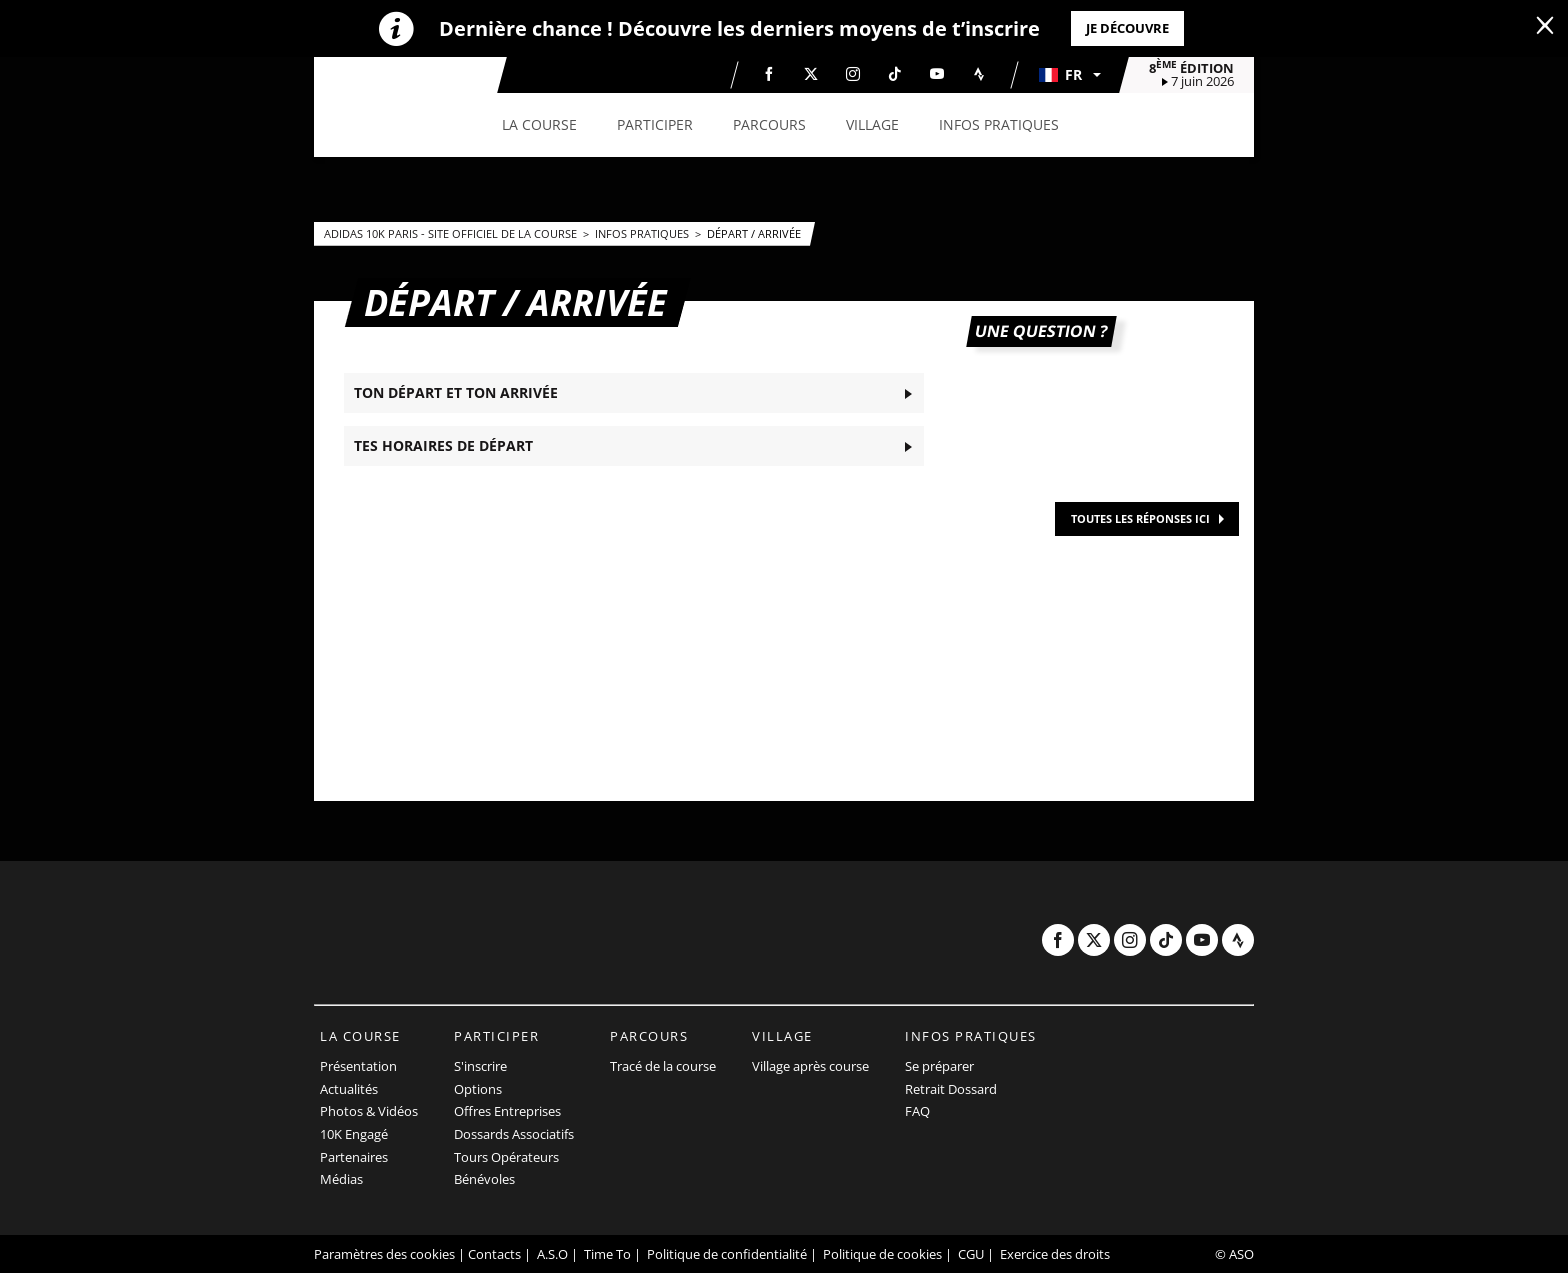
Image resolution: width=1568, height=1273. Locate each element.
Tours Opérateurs (506, 1157)
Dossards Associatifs (514, 1134)
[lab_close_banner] (1545, 26)
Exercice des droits (1055, 1254)
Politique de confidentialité (727, 1254)
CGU (971, 1254)
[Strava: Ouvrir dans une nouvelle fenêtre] (979, 74)
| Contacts (489, 1254)
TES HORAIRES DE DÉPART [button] (443, 445)
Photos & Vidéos (369, 1111)
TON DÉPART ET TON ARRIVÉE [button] (456, 392)
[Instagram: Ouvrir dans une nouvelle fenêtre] (853, 74)
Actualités (349, 1089)
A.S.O (552, 1254)
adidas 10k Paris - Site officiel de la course (452, 233)
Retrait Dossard (951, 1089)
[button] (1069, 75)
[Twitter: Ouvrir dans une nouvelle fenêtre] (811, 74)
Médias (341, 1179)
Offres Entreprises (507, 1111)
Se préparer (939, 1066)
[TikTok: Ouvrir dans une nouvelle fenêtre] (895, 74)
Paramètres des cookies (384, 1254)
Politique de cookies (882, 1254)
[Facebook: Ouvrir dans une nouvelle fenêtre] (769, 74)
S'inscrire (480, 1066)
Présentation (358, 1066)
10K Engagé (354, 1134)
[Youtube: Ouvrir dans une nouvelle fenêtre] (937, 74)
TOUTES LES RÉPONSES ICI (1140, 518)
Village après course (810, 1066)
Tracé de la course (663, 1066)
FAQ (917, 1111)
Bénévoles (484, 1179)
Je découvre (1127, 28)
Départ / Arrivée (754, 233)
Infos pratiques (643, 233)
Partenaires (354, 1157)
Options (478, 1089)
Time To (607, 1254)
